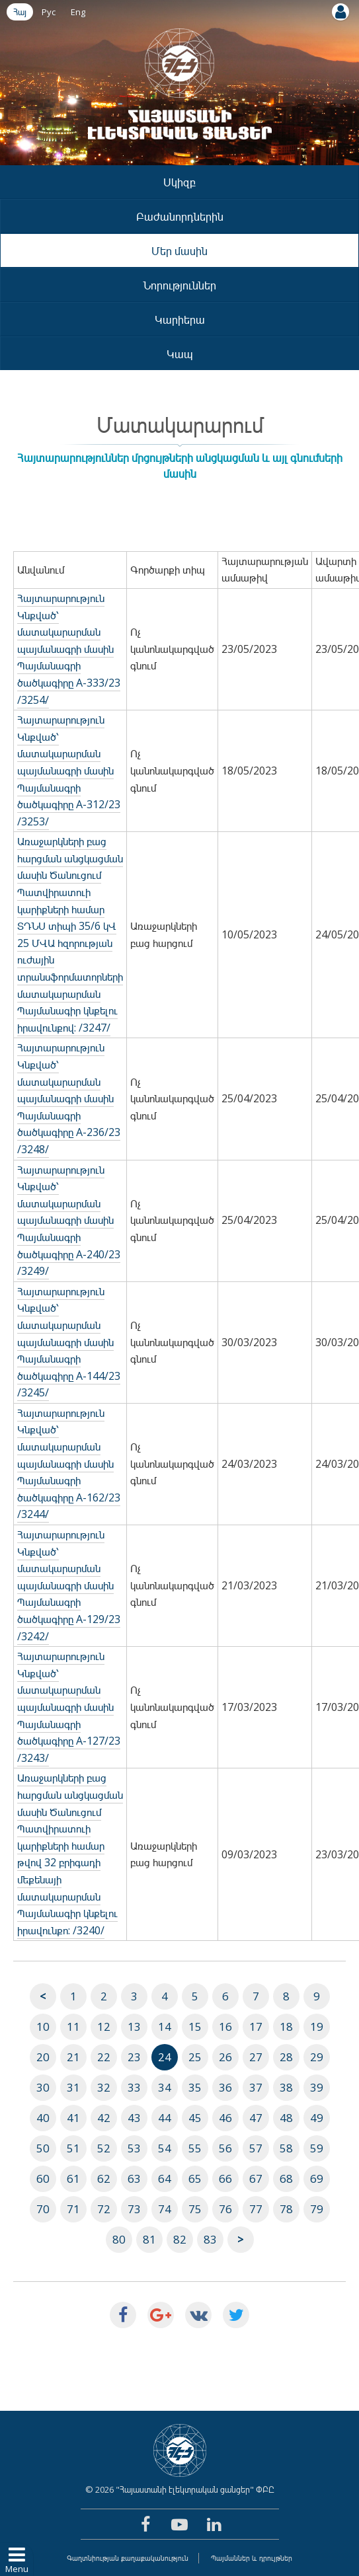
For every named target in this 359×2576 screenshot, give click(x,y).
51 (73, 2148)
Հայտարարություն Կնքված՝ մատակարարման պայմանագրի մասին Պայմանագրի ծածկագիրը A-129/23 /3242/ (68, 1585)
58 (286, 2148)
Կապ (180, 353)
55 (195, 2148)
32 (103, 2087)
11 (73, 2026)
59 (316, 2148)
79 (316, 2208)
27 (255, 2057)
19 (316, 2026)
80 (119, 2239)
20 (43, 2057)
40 (43, 2117)
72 (103, 2208)
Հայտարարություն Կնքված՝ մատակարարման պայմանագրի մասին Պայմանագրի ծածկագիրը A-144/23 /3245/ (68, 1342)
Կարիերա (180, 319)
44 (164, 2117)
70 (43, 2208)
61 (73, 2178)
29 (316, 2057)
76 (225, 2208)
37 (255, 2087)
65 (195, 2178)
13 (134, 2026)
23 (134, 2057)
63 (134, 2178)
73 (134, 2208)
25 (195, 2057)
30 (43, 2087)
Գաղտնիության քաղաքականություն (127, 2558)
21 (73, 2057)
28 (286, 2057)
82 (179, 2239)
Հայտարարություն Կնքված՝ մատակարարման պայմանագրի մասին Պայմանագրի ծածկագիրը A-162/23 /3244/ (68, 1464)
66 (225, 2178)
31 (73, 2087)
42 (103, 2117)
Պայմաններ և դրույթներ (251, 2558)
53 (134, 2148)
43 (134, 2117)
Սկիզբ (179, 182)
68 (286, 2178)
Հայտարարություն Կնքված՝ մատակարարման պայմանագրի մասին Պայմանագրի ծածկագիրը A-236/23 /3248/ (68, 1098)
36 (225, 2087)
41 (73, 2117)
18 (286, 2026)
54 (164, 2148)
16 (225, 2026)
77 (255, 2208)
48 (286, 2117)
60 (43, 2178)
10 (43, 2026)
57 (255, 2148)
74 (164, 2208)
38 (286, 2087)
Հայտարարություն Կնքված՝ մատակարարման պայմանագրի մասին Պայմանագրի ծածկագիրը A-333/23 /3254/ (68, 649)
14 (164, 2026)
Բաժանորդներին (179, 216)
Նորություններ (179, 285)
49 (316, 2117)
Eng (78, 12)
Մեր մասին (179, 250)
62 (103, 2178)
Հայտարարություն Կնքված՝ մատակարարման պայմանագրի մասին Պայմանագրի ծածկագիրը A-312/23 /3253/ (68, 770)
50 (43, 2148)
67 (255, 2178)
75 (195, 2208)
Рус (49, 12)
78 (286, 2208)
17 (255, 2026)
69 (316, 2178)
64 (164, 2178)
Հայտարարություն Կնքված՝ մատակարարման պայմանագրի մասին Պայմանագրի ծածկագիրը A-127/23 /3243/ (68, 1707)
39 (316, 2087)
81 (149, 2239)
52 (103, 2148)
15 (195, 2026)
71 (73, 2208)
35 (195, 2087)
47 (255, 2117)
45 (195, 2117)
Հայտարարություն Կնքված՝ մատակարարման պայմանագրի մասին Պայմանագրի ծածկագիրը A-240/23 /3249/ (68, 1220)
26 (225, 2057)
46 (225, 2117)
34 (164, 2087)
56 (225, 2148)
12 (103, 2026)
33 (134, 2087)
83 (210, 2239)
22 (103, 2057)
